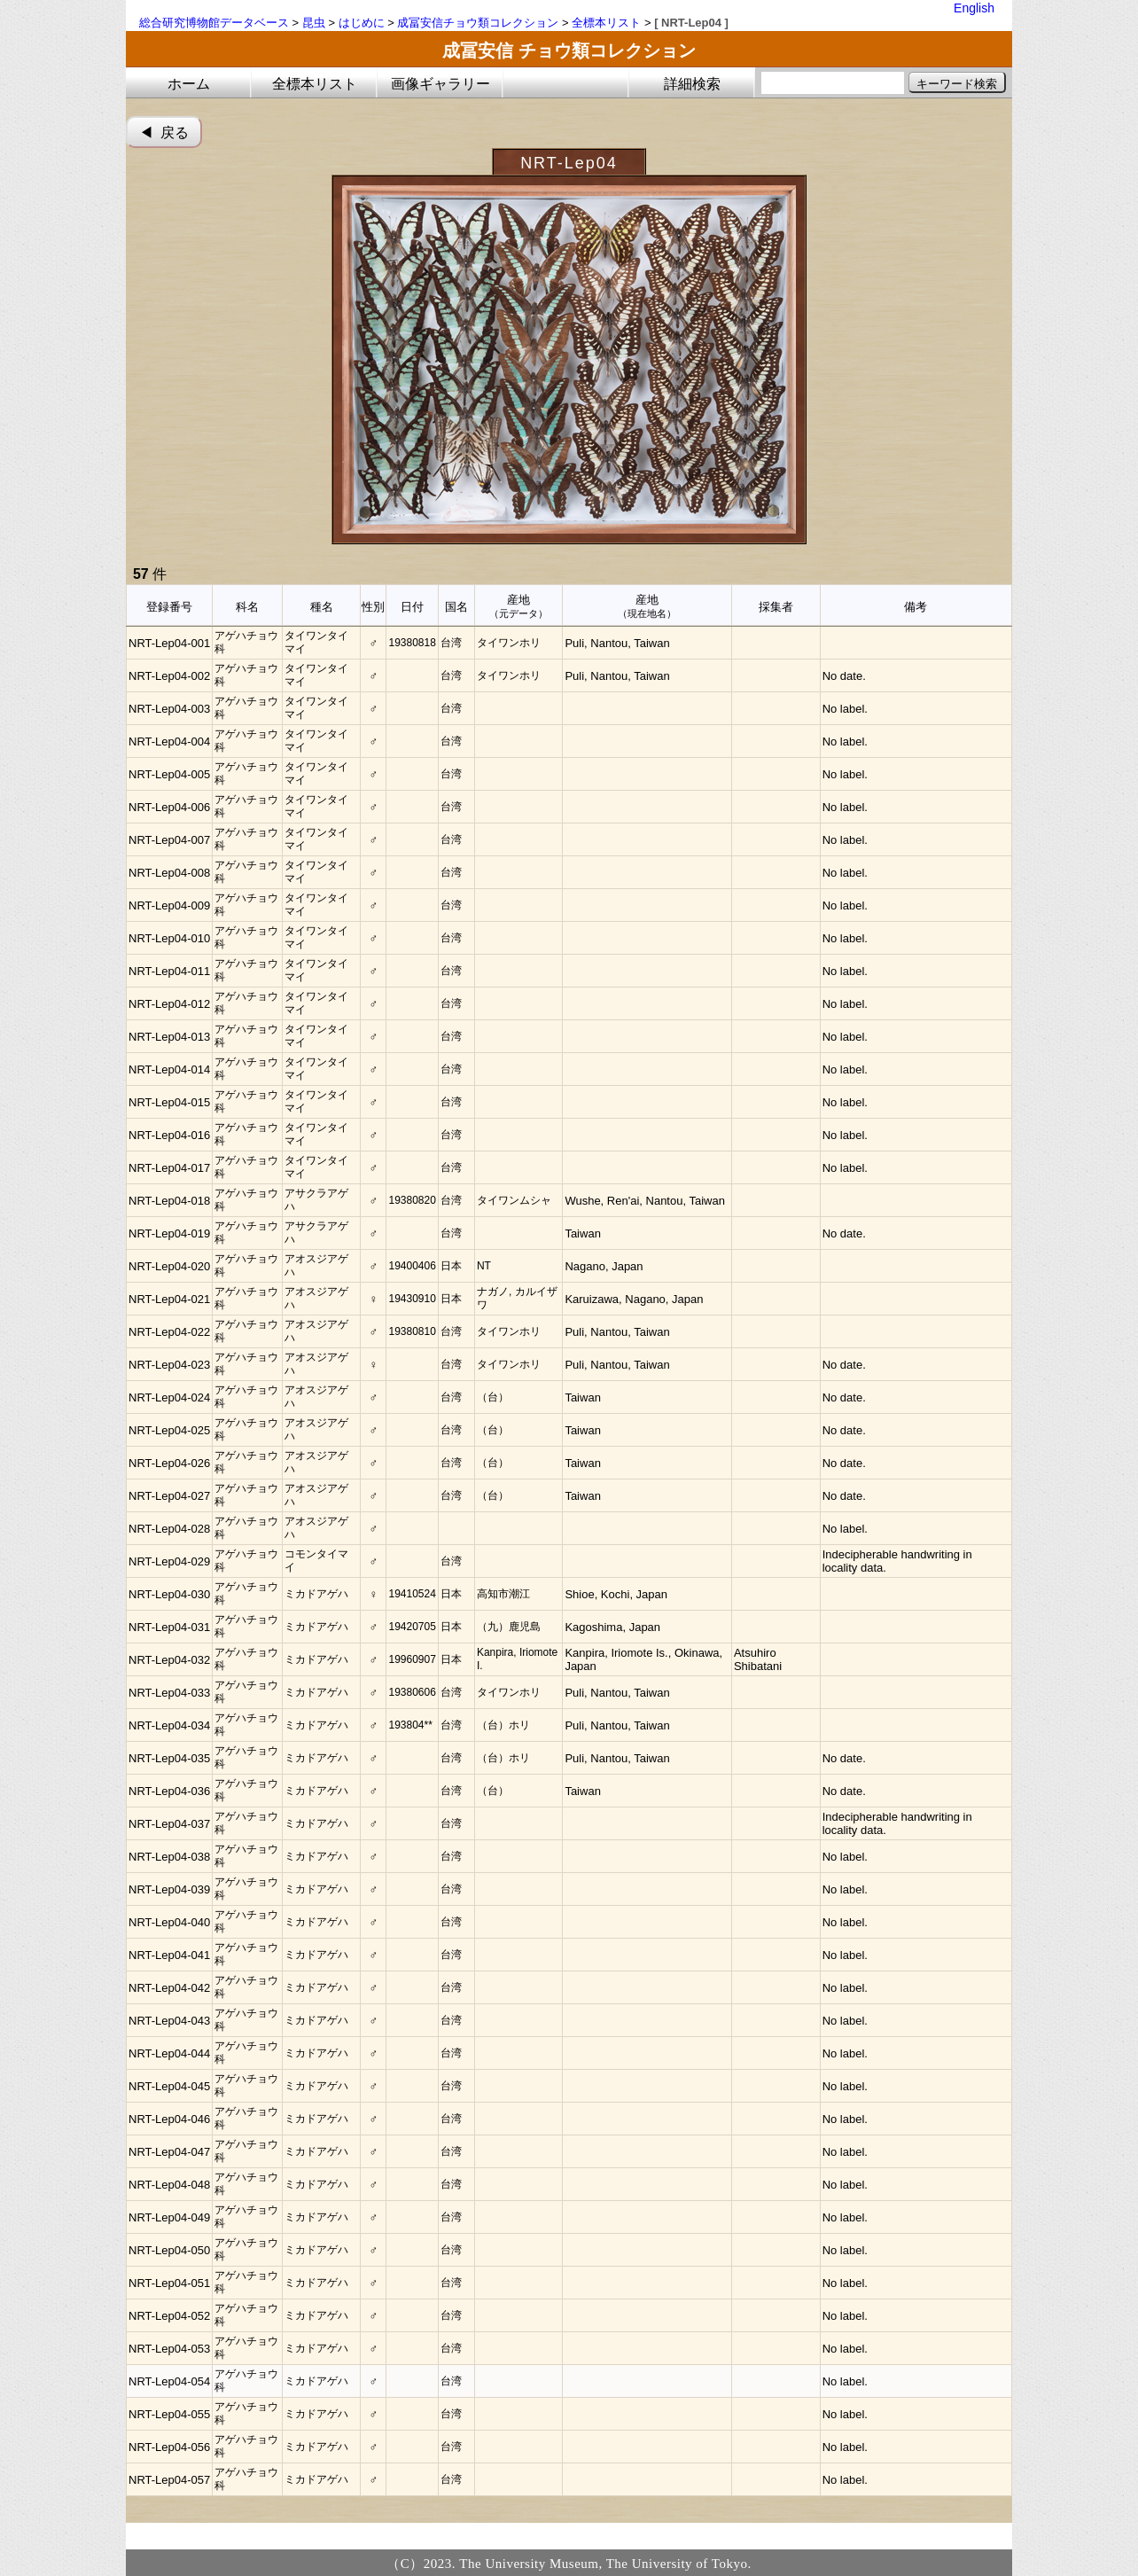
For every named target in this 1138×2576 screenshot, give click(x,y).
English (974, 8)
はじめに (362, 22)
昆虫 (313, 22)
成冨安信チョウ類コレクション (477, 22)
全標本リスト (606, 22)
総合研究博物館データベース (214, 22)
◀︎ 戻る (164, 132)
